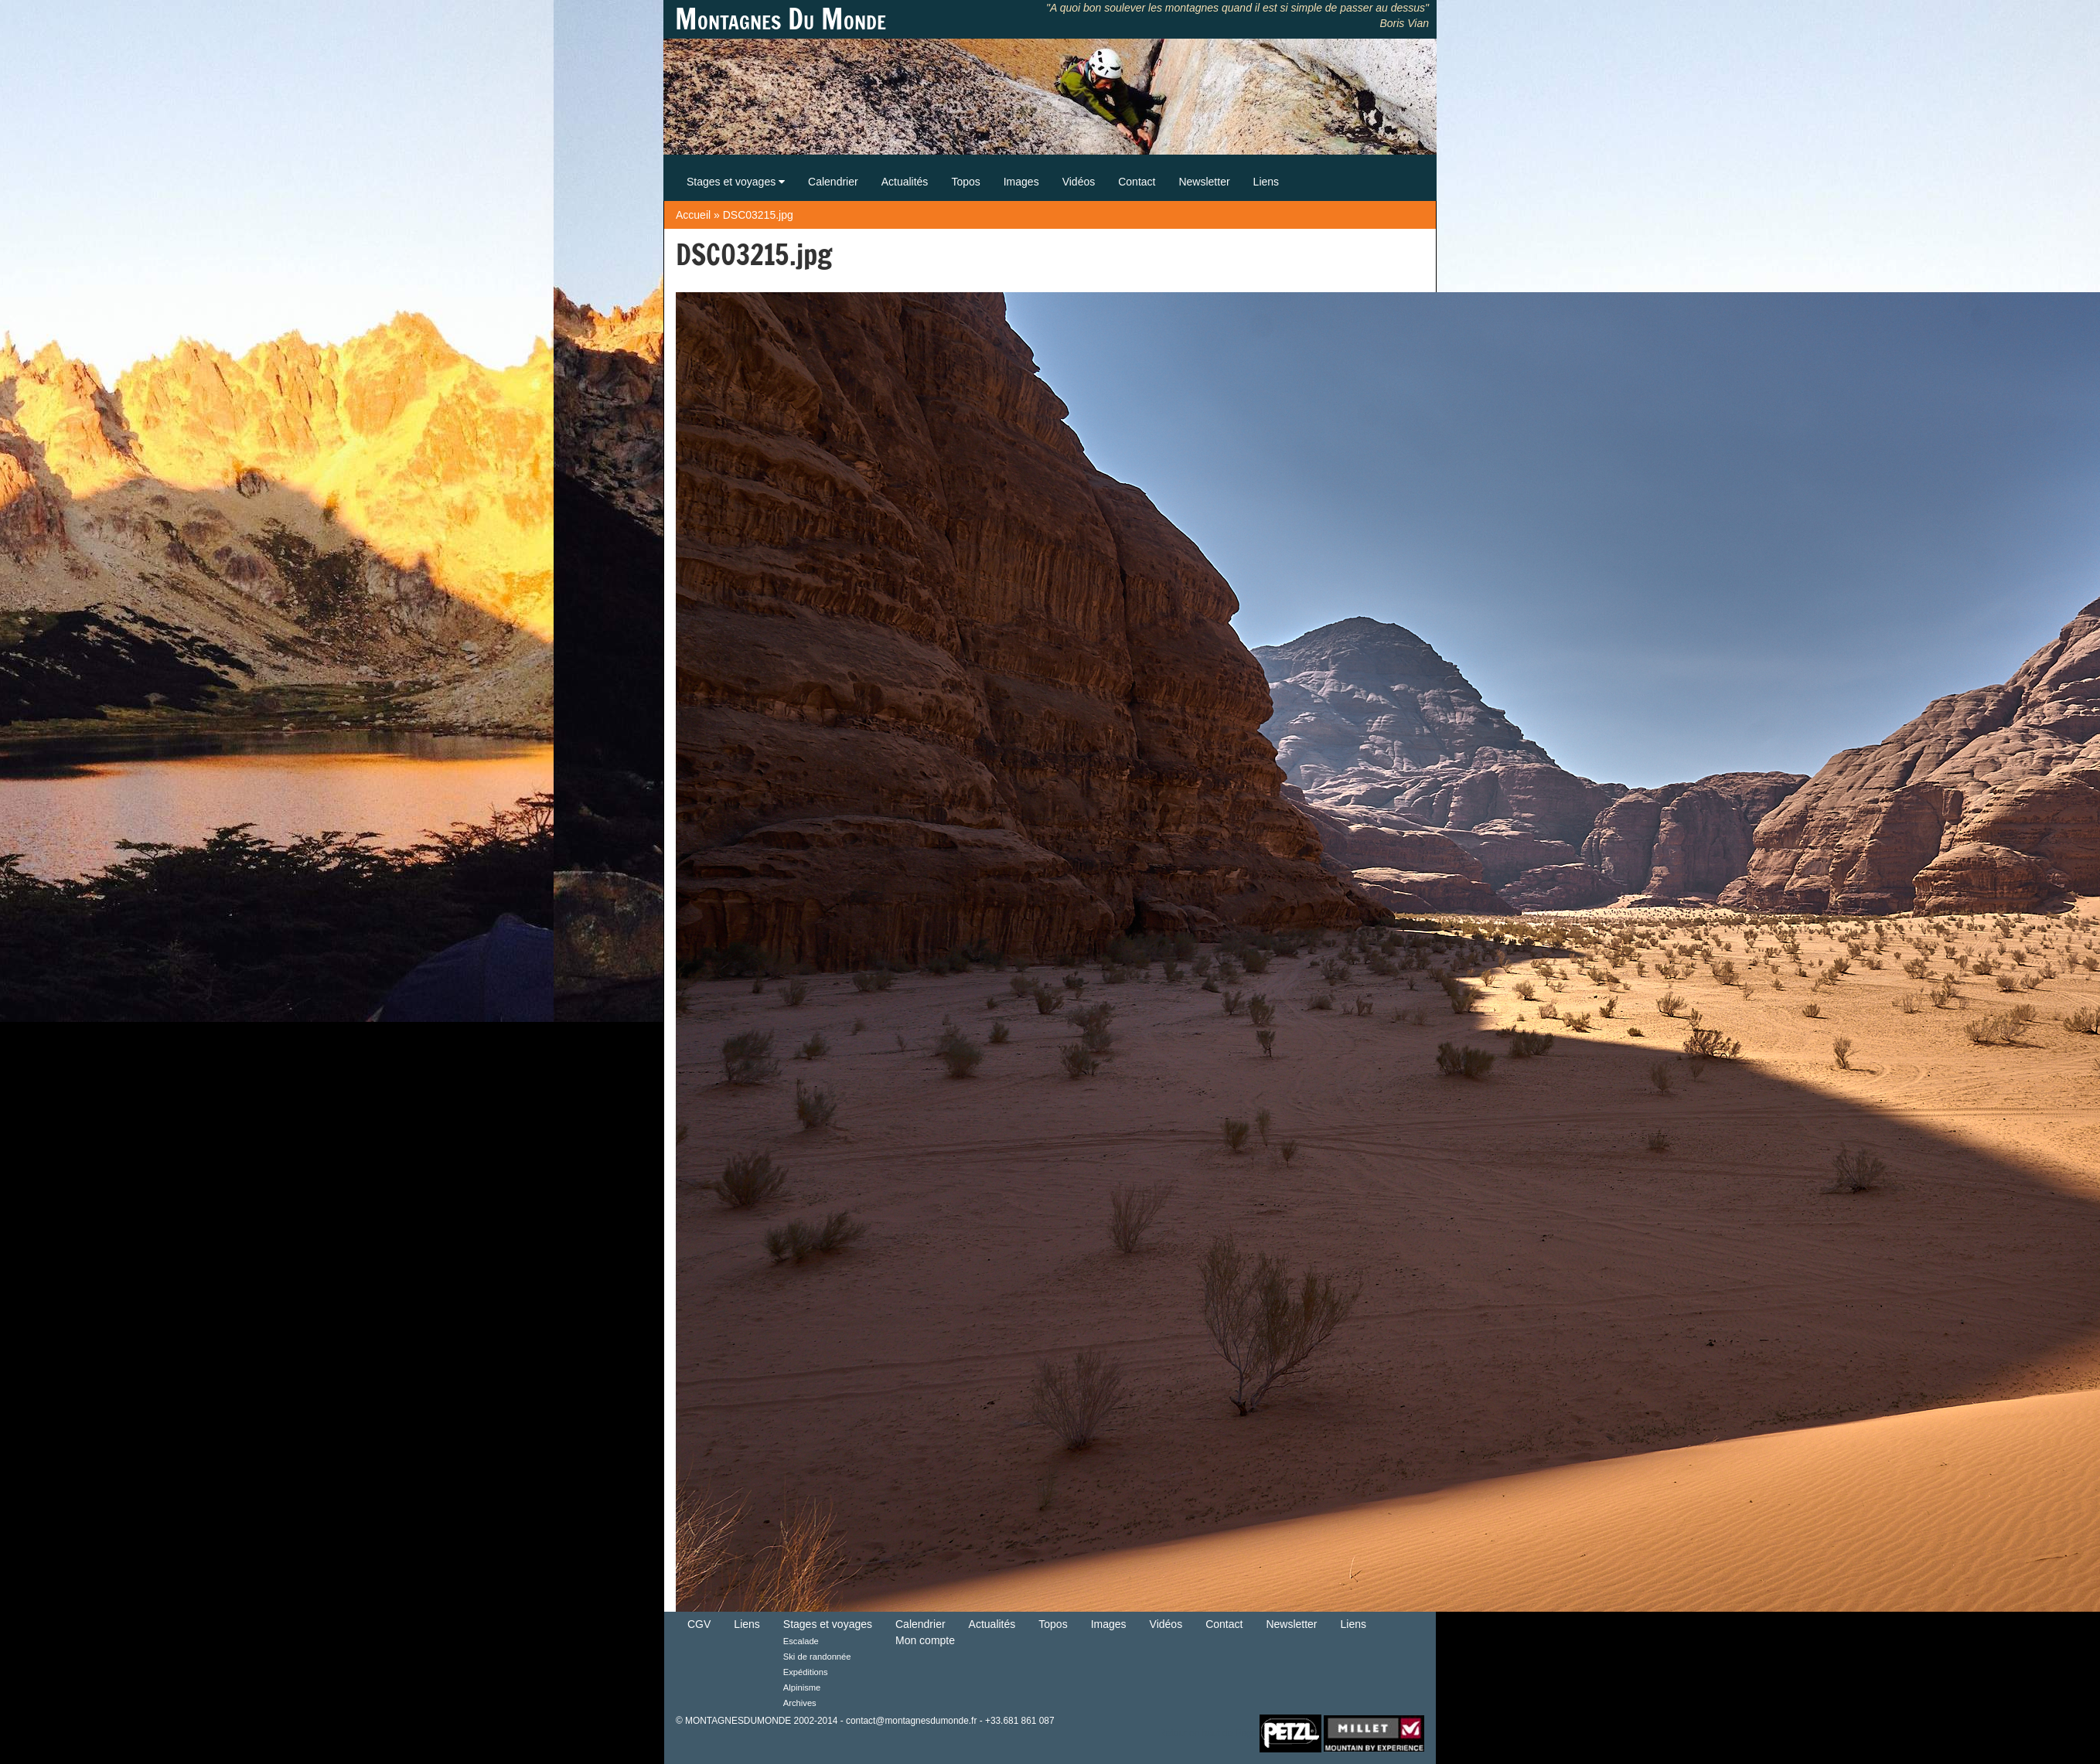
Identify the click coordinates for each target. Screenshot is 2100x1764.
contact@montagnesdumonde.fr (911, 1720)
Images (1021, 181)
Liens (1266, 181)
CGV (699, 1624)
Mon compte (925, 1640)
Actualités (905, 181)
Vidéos (1079, 181)
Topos (965, 181)
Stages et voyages (736, 181)
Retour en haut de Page (1207, 1732)
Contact (1136, 181)
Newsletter (1203, 181)
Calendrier (833, 181)
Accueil (693, 215)
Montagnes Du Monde (780, 19)
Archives (799, 1703)
